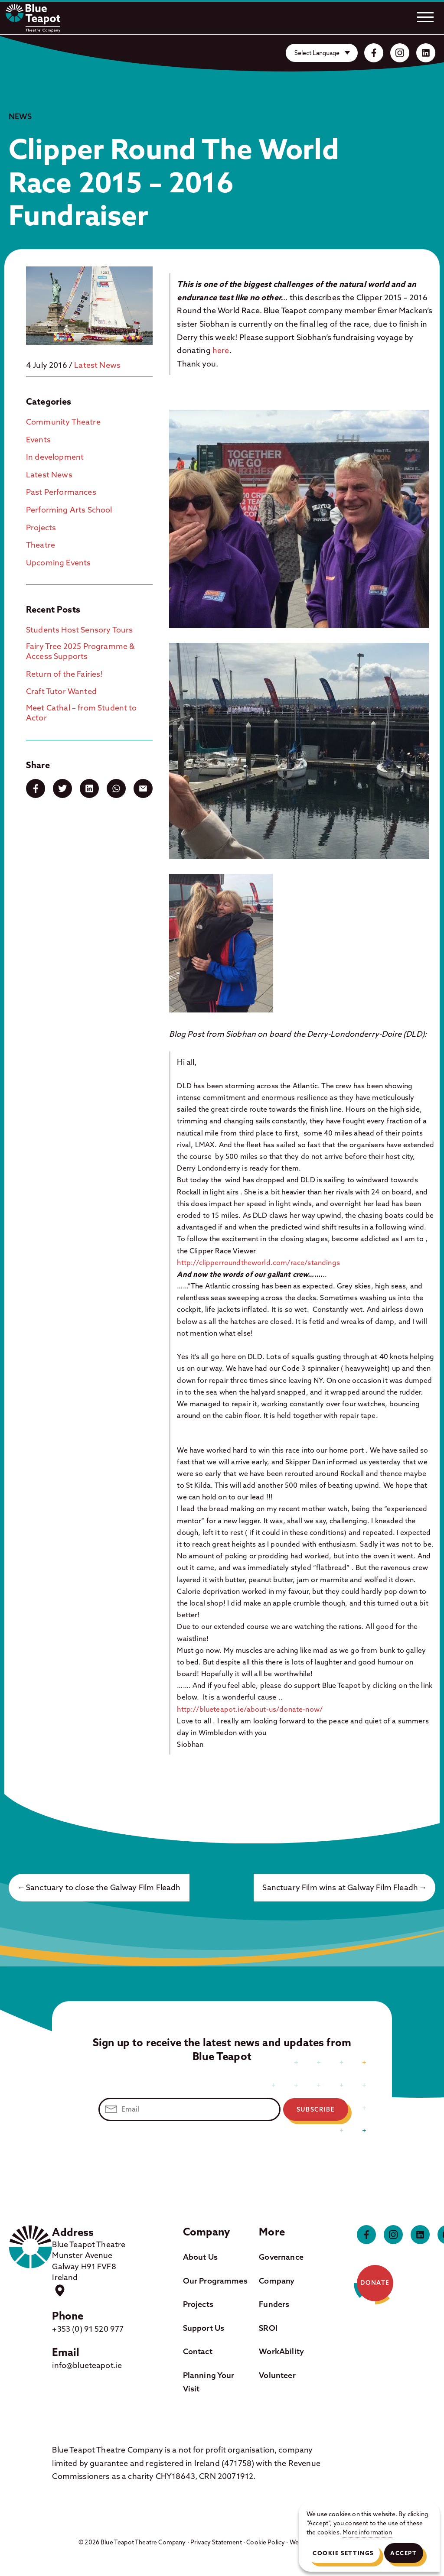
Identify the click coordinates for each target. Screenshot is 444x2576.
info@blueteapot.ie (87, 2365)
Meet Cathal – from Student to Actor (81, 713)
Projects (41, 527)
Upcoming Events (58, 563)
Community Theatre (63, 422)
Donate (375, 2283)
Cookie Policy (265, 2542)
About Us (200, 2257)
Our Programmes (215, 2281)
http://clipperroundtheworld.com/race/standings (258, 1262)
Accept (403, 2553)
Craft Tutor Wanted (61, 691)
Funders (274, 2304)
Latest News (97, 365)
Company (276, 2281)
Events (38, 439)
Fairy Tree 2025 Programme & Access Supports (80, 651)
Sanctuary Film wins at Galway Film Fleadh (340, 1887)
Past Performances (61, 492)
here (220, 350)
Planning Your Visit (209, 2382)
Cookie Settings (343, 2553)
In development (55, 457)
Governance (281, 2257)
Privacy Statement (216, 2542)
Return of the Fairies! (64, 674)
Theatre (40, 545)
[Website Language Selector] (321, 52)
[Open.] (425, 17)
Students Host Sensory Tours (79, 630)
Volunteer (277, 2375)
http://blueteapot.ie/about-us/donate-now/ (250, 1709)
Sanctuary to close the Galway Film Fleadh (103, 1887)
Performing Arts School (69, 510)
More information (367, 2532)
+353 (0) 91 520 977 (88, 2329)
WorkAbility (281, 2351)
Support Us (204, 2328)
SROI (268, 2328)
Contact (197, 2351)
